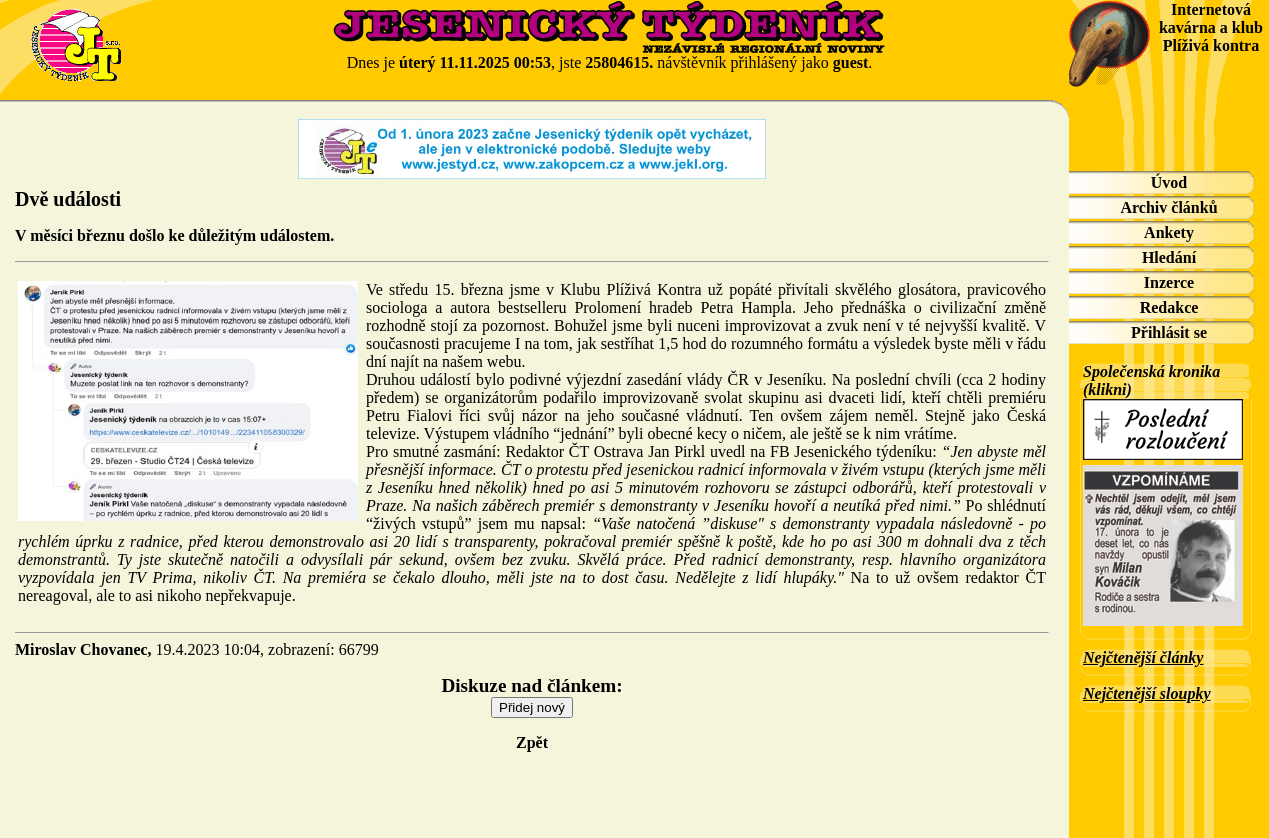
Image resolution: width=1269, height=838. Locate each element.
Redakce (1169, 307)
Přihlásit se (1169, 332)
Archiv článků (1168, 207)
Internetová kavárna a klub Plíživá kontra (1211, 27)
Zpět (532, 742)
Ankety (1169, 232)
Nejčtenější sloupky (1147, 693)
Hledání (1169, 257)
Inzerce (1169, 282)
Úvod (1169, 182)
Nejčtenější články (1143, 657)
